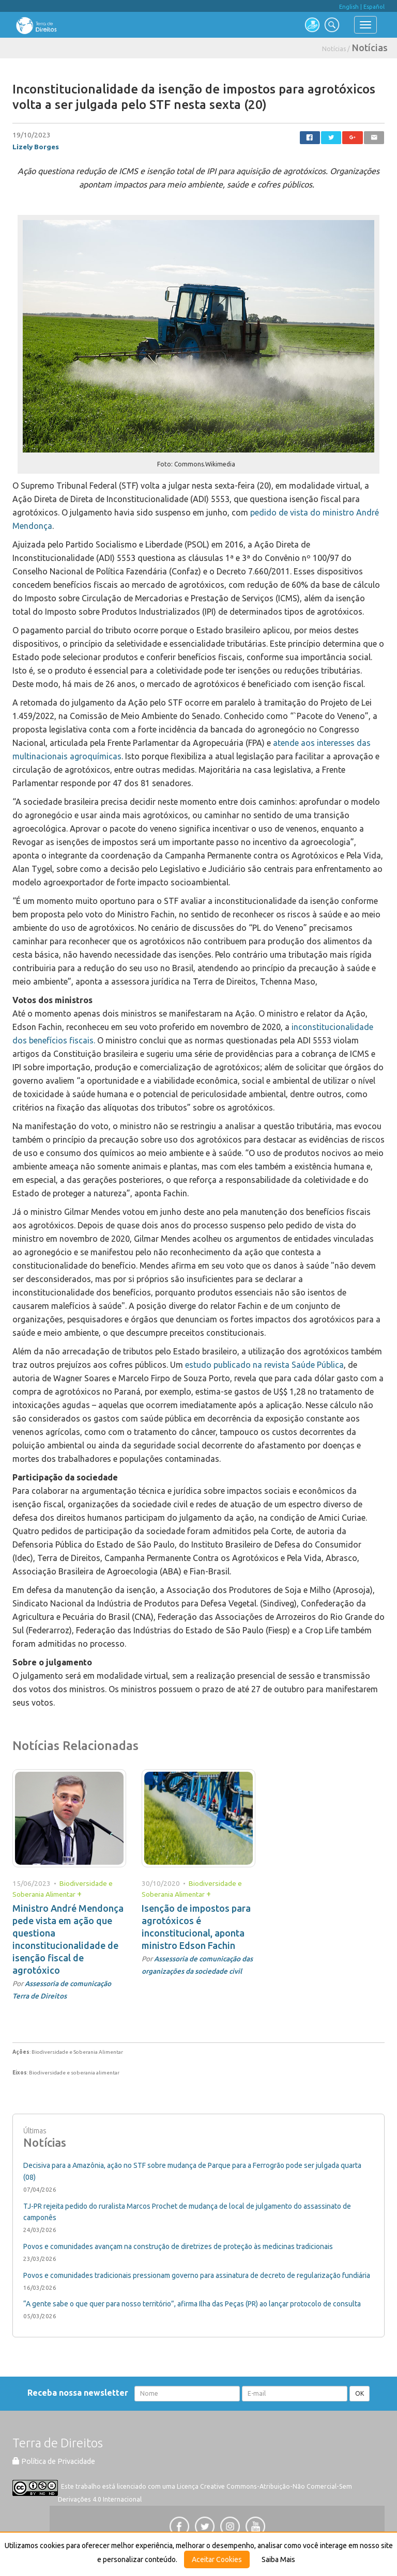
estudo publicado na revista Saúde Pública (264, 1364)
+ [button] (79, 1893)
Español (374, 7)
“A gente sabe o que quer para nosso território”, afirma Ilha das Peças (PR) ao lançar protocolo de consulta (192, 2304)
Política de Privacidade (53, 2461)
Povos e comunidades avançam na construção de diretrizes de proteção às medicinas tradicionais (178, 2246)
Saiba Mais (278, 2559)
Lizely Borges (35, 147)
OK (359, 2393)
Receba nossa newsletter (79, 2392)
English (349, 7)
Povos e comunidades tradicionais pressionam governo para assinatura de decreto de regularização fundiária (196, 2275)
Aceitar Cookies (217, 2559)
